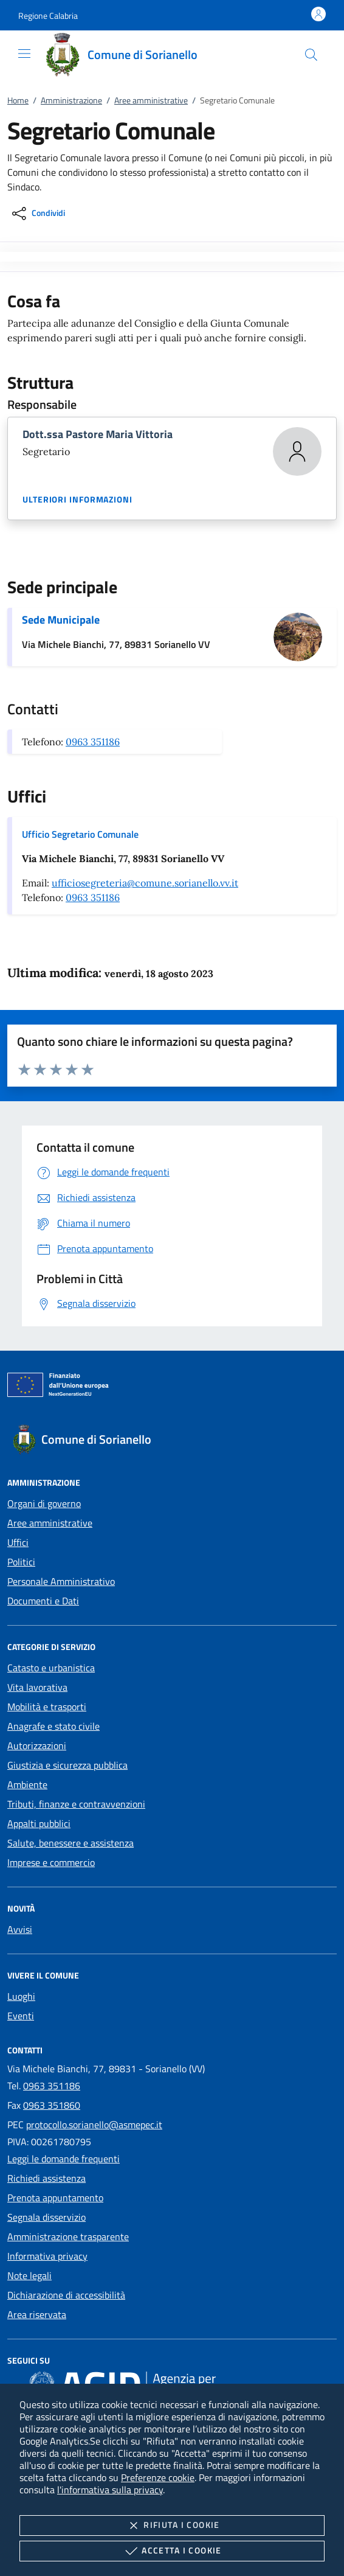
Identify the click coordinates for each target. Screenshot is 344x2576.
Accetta (171, 2551)
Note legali (29, 2275)
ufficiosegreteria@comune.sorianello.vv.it (145, 883)
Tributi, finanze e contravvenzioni (76, 1804)
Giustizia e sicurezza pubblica (67, 1765)
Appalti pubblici (39, 1823)
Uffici (18, 1542)
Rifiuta (171, 2525)
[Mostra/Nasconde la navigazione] (24, 53)
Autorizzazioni (36, 1745)
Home (18, 100)
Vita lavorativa (37, 1687)
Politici (21, 1561)
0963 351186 (93, 742)
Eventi (20, 2015)
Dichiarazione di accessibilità (66, 2295)
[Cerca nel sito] (311, 54)
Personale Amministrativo (61, 1581)
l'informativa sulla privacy (110, 2489)
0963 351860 (51, 2105)
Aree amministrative (151, 100)
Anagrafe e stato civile (53, 1726)
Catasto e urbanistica (51, 1667)
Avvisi (19, 1929)
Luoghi (21, 1996)
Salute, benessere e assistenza (70, 1843)
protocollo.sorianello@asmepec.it (94, 2124)
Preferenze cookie (157, 2477)
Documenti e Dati (43, 1600)
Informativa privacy (47, 2256)
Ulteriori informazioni (77, 499)
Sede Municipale (61, 619)
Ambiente (27, 1784)
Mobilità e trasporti (46, 1706)
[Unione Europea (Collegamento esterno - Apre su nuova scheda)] (172, 1387)
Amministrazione (71, 100)
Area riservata (36, 2314)
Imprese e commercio (51, 1862)
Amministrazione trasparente (68, 2236)
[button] (48, 15)
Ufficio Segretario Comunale (80, 834)
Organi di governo (44, 1503)
